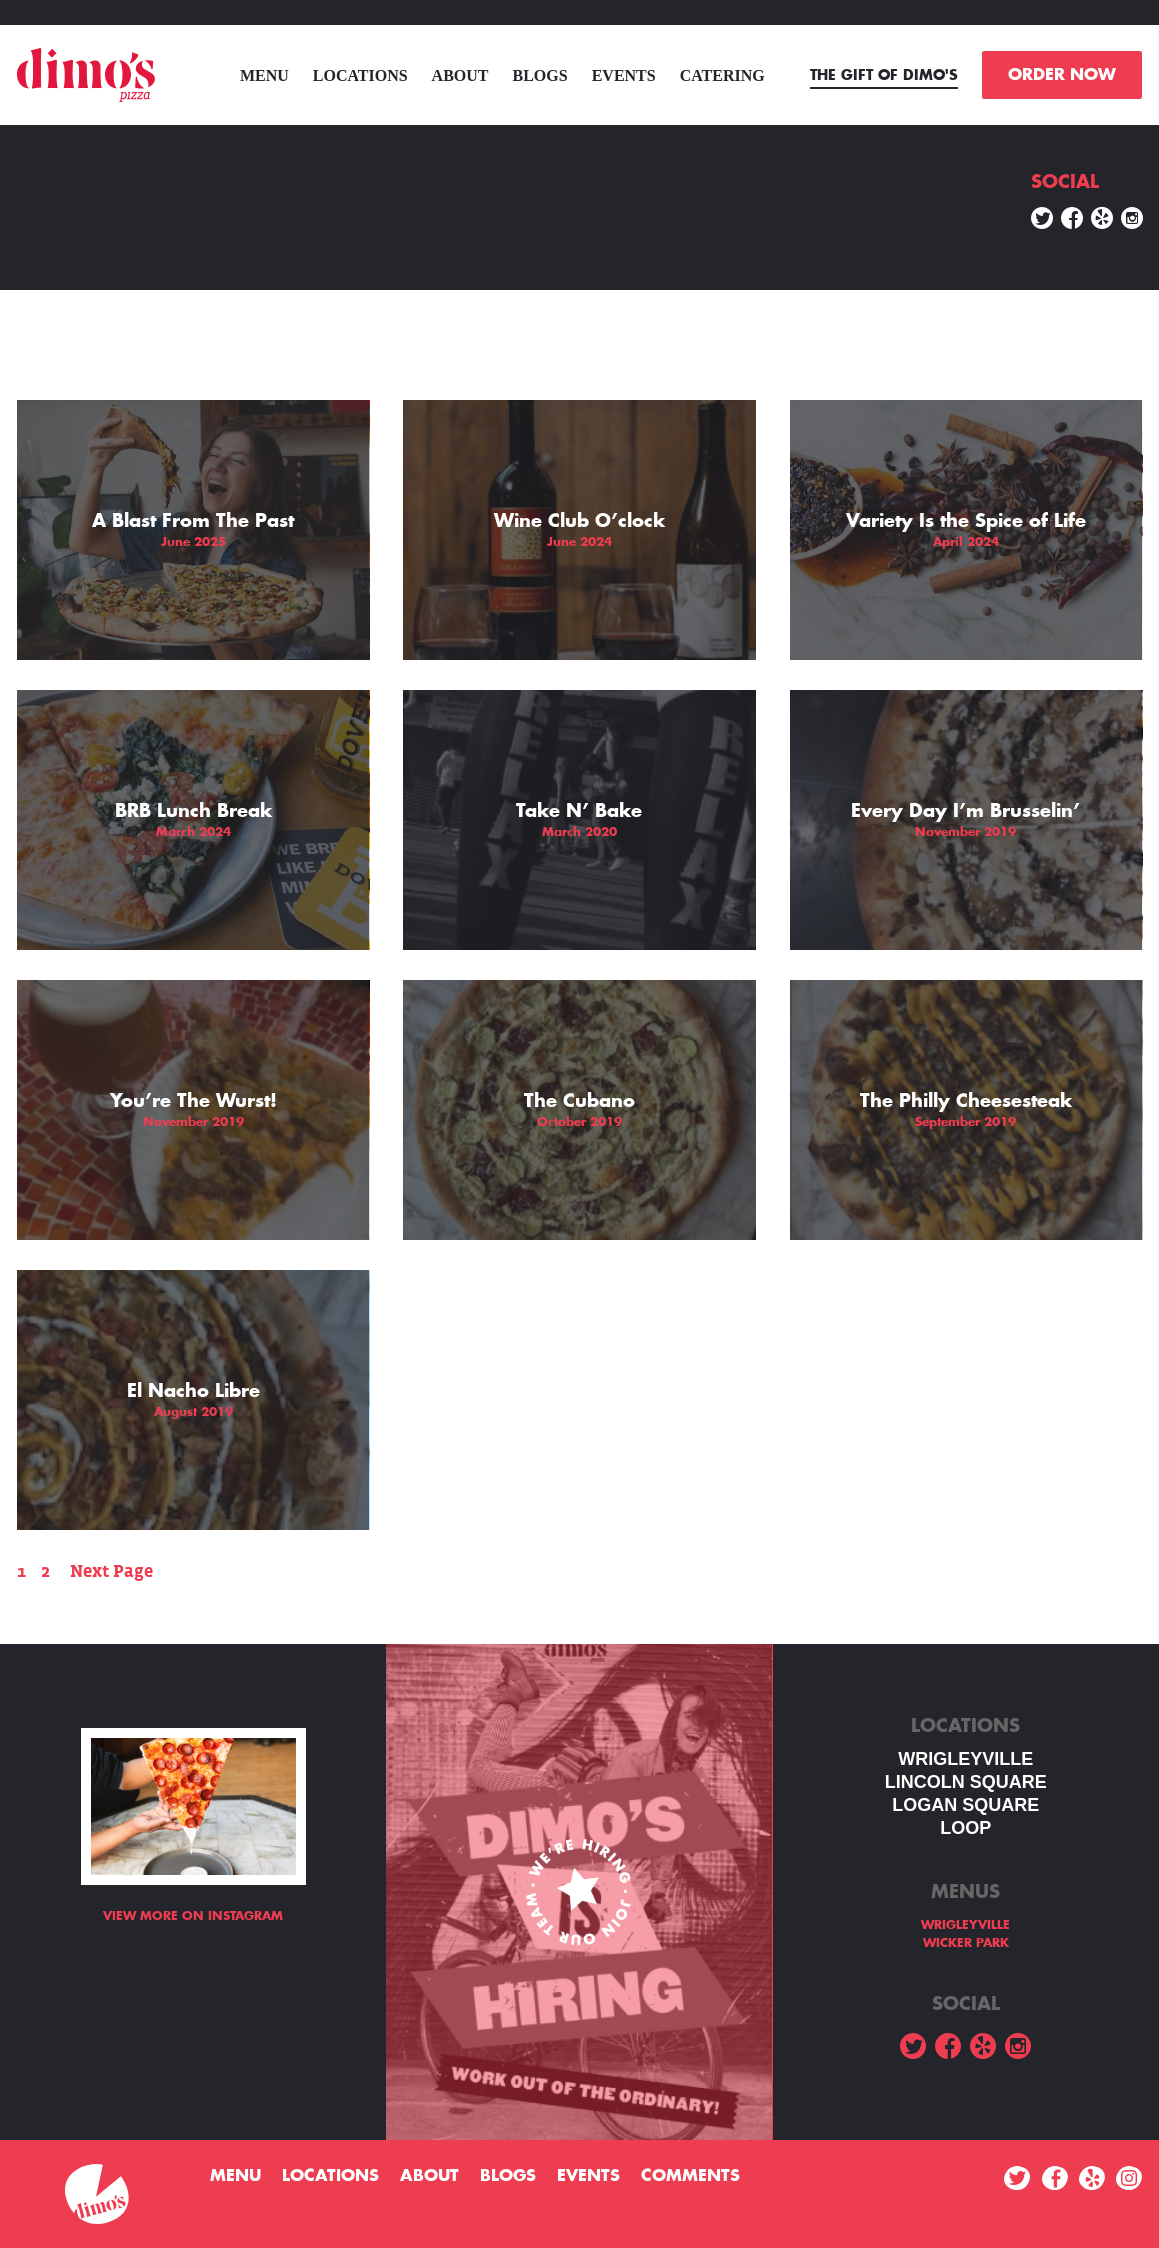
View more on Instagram (193, 1916)
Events (624, 75)
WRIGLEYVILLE (965, 1759)
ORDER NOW (1062, 75)
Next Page (111, 1571)
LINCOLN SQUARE (966, 1782)
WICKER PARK (966, 1943)
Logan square (965, 1805)
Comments (690, 2176)
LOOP (965, 1828)
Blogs (540, 75)
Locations (360, 75)
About (460, 75)
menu (264, 75)
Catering (722, 75)
